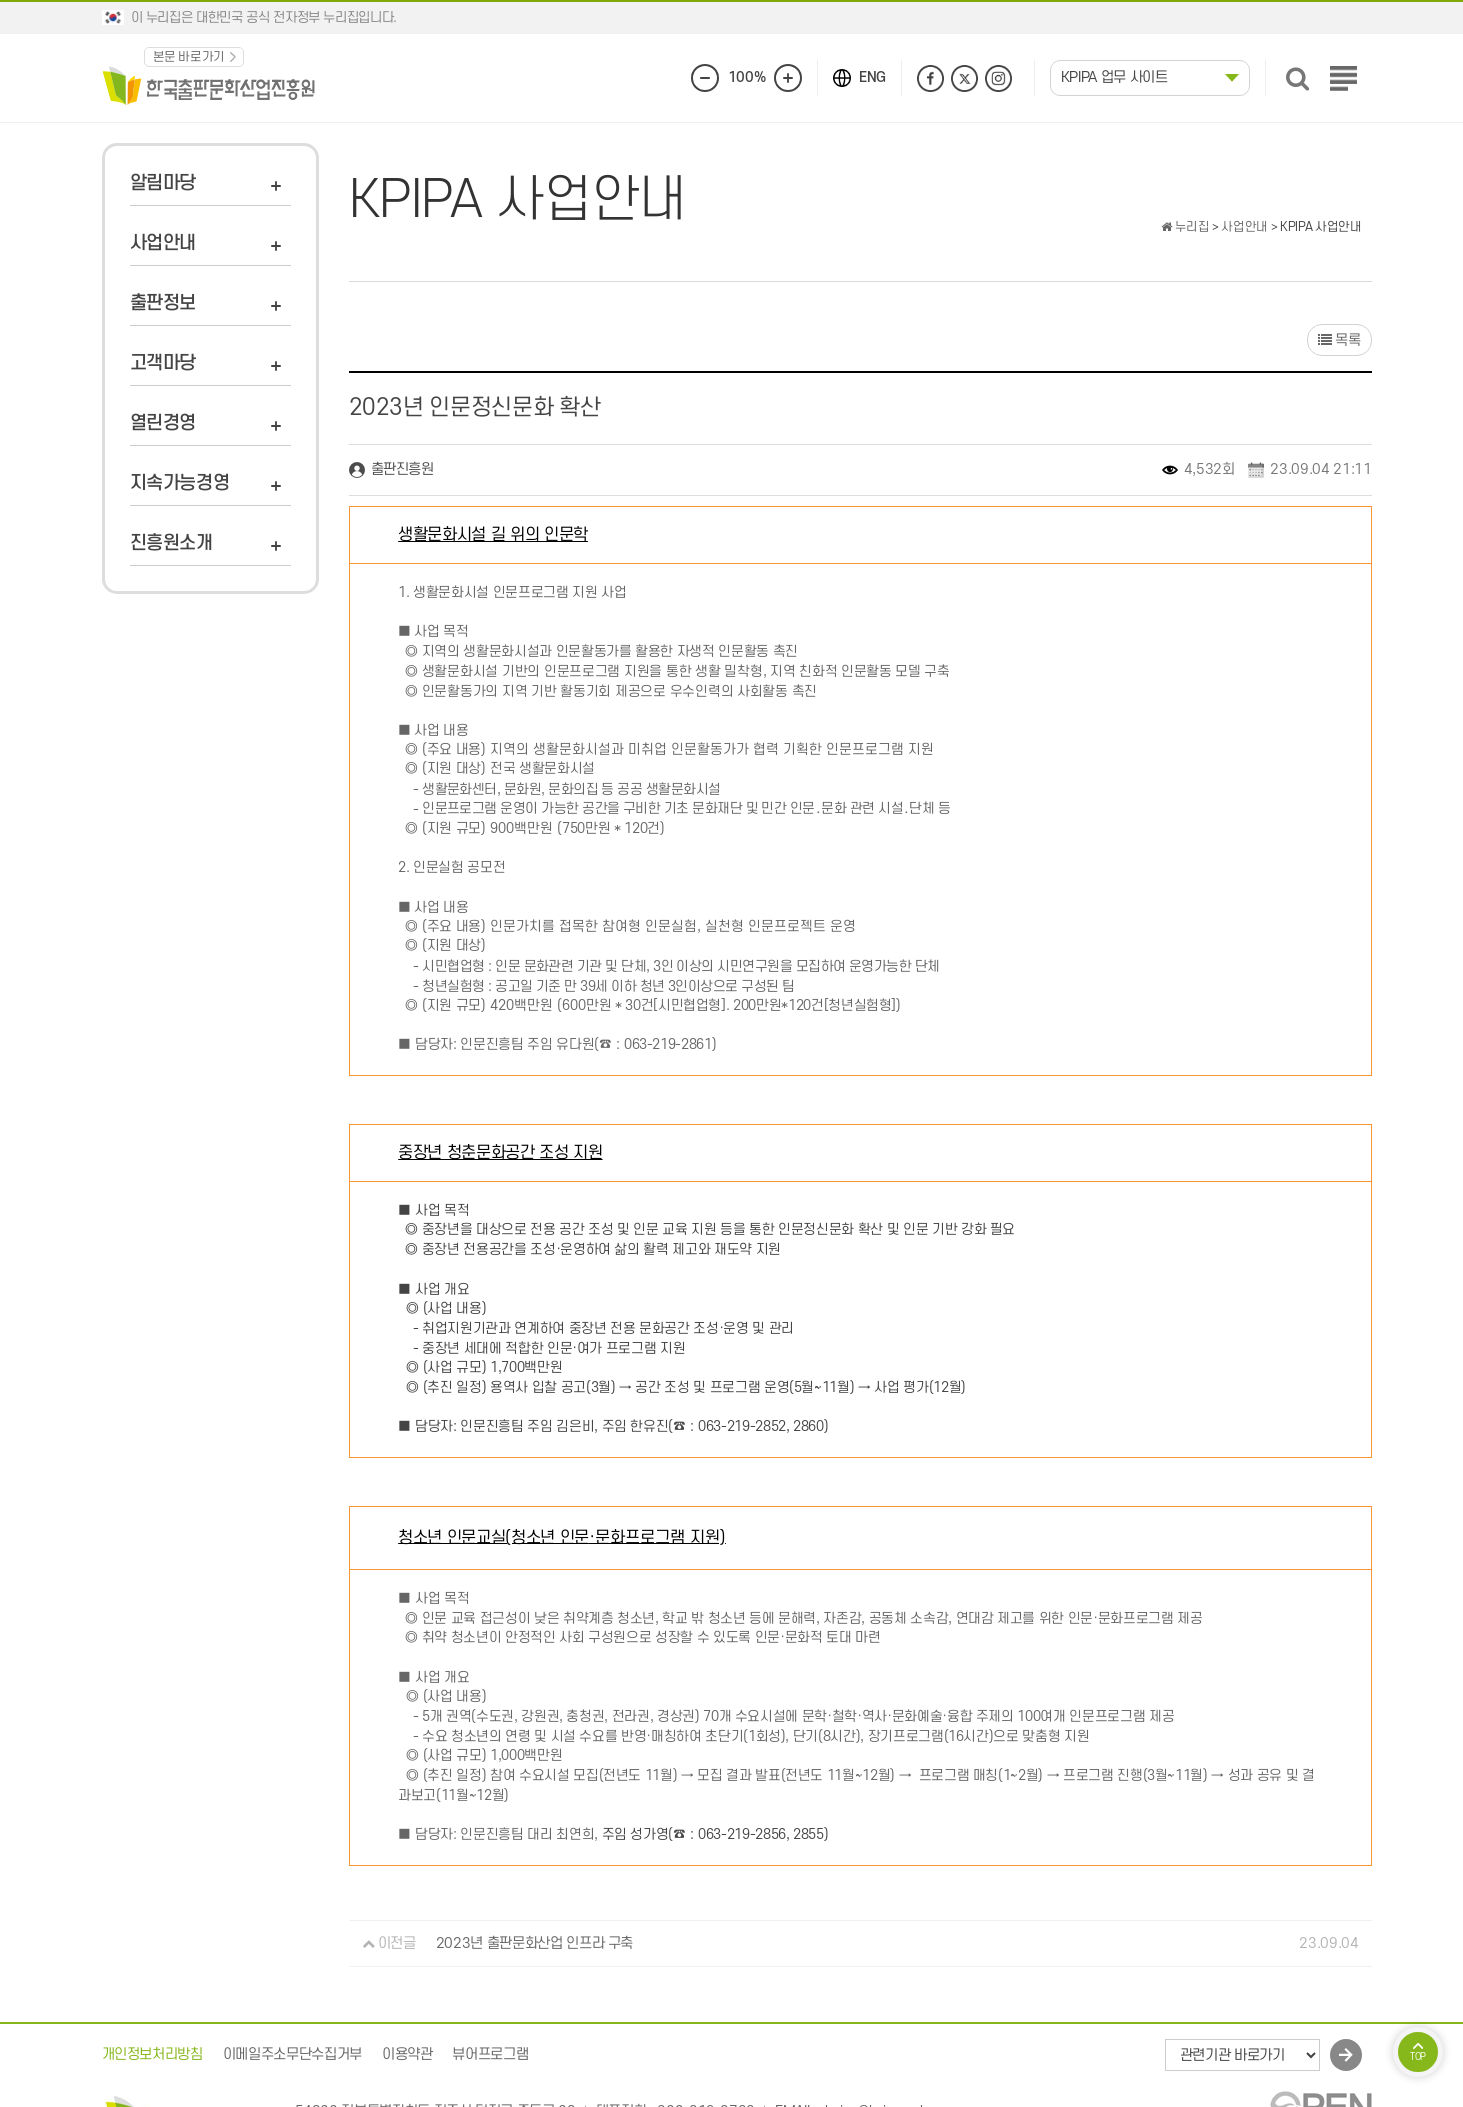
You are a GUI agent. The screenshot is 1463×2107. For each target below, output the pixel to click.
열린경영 (163, 423)
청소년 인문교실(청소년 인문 (562, 1537)
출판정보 (163, 303)
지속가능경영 (180, 483)
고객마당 (163, 363)
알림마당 (163, 183)
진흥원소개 (171, 543)
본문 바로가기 (189, 57)
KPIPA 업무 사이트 (1114, 77)
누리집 (1185, 227)
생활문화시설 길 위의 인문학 (493, 535)
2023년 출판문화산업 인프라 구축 (534, 1943)
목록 (1339, 340)
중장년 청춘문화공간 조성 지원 (500, 1153)
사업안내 (163, 243)
